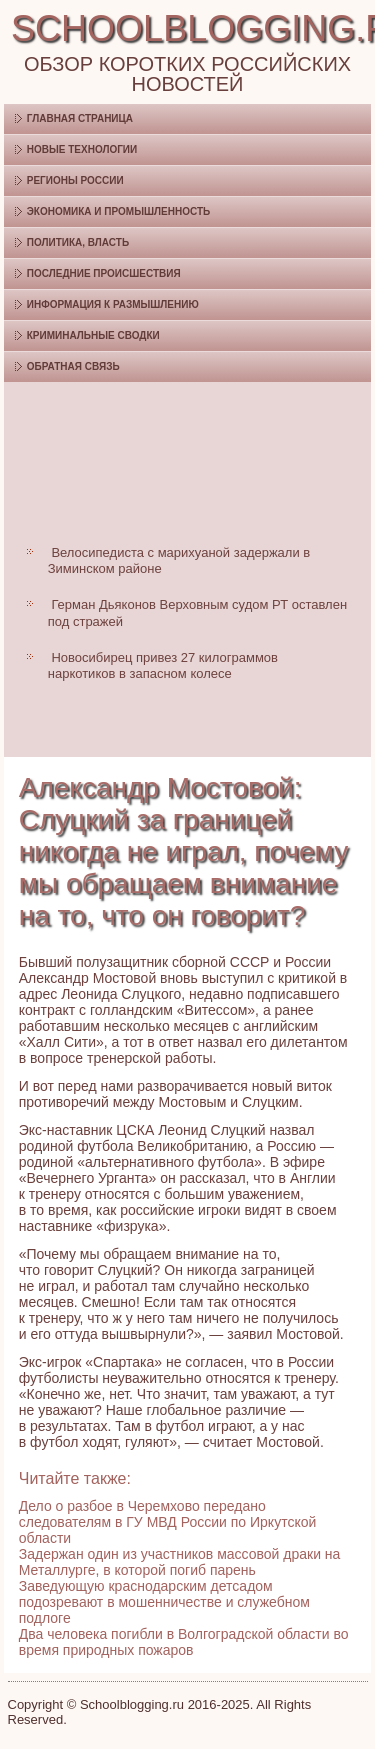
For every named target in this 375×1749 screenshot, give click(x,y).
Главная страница (80, 118)
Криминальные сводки (93, 335)
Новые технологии (82, 149)
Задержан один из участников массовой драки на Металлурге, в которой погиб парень (180, 1562)
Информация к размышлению (113, 304)
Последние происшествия (104, 273)
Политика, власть (78, 242)
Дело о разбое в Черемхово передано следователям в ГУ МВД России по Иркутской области (168, 1522)
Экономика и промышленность (118, 211)
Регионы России (75, 180)
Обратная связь (73, 366)
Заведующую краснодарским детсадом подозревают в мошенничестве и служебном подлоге (164, 1602)
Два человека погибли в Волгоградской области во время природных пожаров (184, 1642)
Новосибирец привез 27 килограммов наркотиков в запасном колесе (163, 665)
